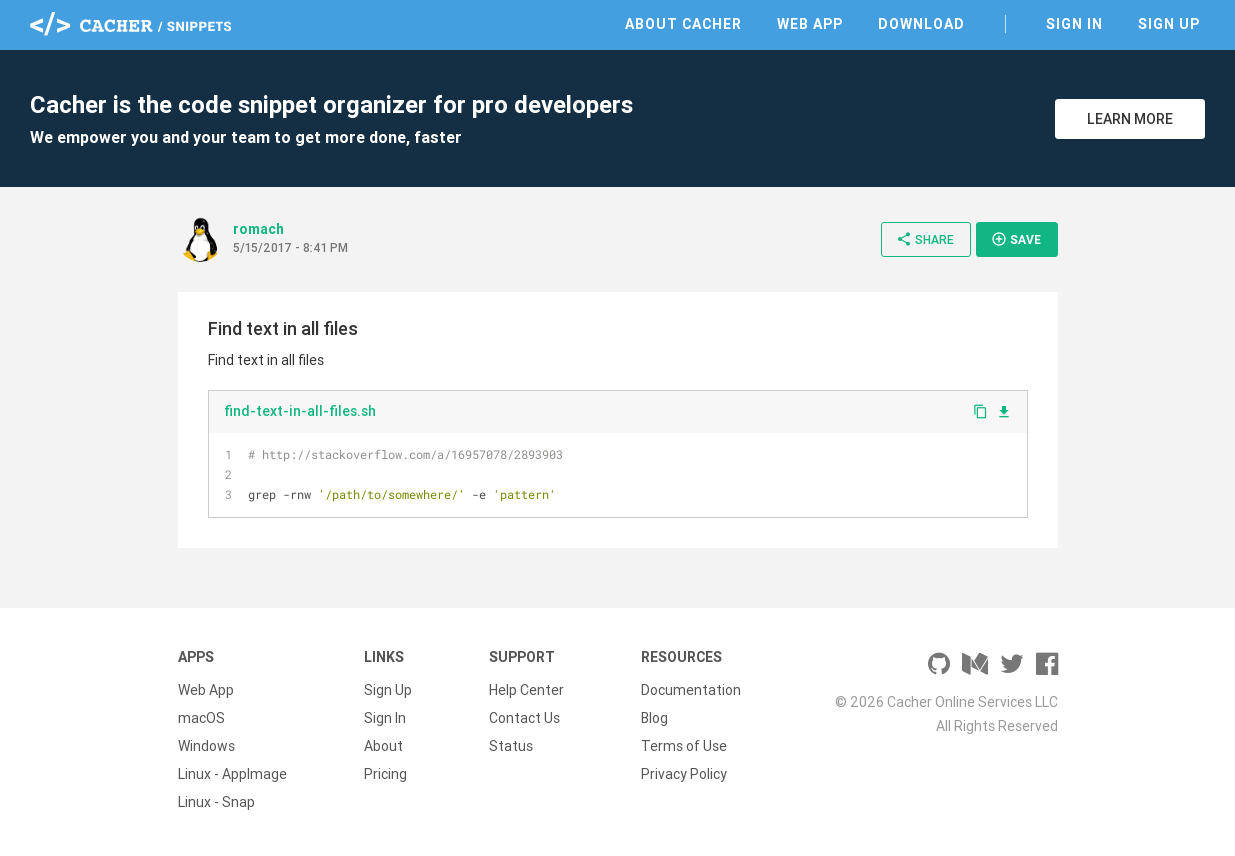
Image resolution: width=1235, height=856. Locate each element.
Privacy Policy (684, 774)
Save (1016, 239)
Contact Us (524, 718)
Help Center (526, 690)
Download (921, 24)
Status (511, 746)
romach (258, 229)
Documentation (691, 690)
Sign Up (1169, 24)
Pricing (385, 774)
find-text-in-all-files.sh (300, 411)
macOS (201, 718)
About (383, 746)
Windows (206, 746)
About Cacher (683, 24)
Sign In (1074, 24)
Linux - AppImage (232, 774)
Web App (810, 24)
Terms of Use (684, 746)
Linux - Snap (216, 802)
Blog (654, 718)
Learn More (1130, 119)
